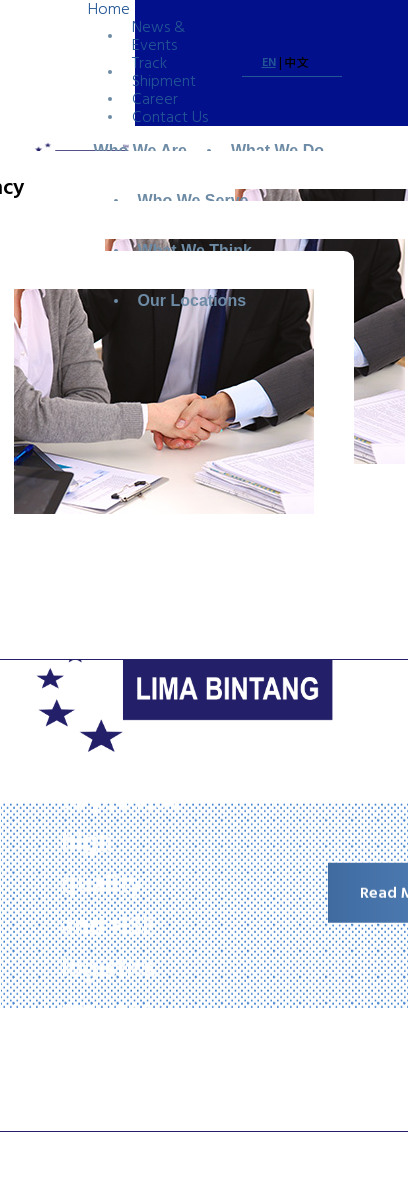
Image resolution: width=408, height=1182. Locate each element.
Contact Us (170, 117)
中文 (297, 63)
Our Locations (192, 300)
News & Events (158, 36)
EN (269, 62)
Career (155, 99)
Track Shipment (164, 72)
